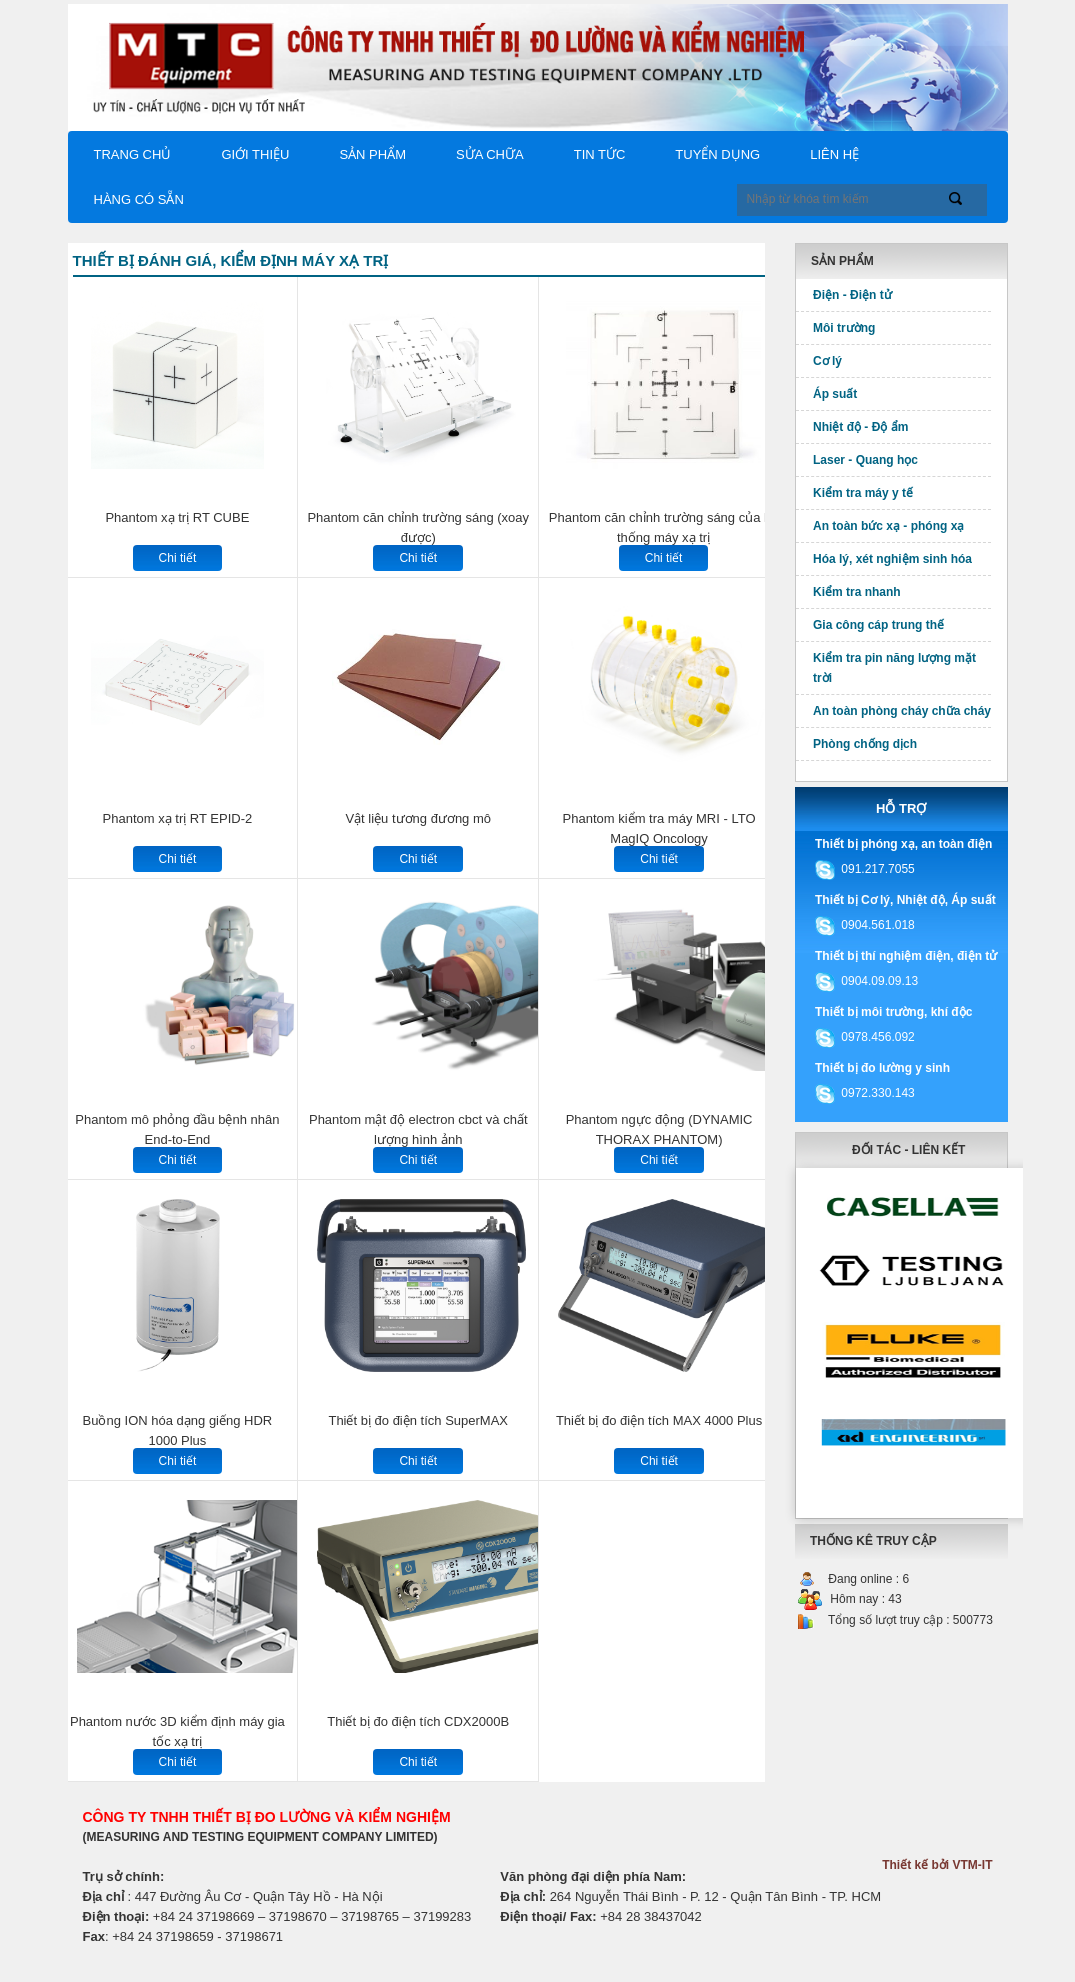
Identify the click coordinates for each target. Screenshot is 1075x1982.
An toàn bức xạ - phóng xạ (888, 526)
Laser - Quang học (865, 460)
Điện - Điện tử (852, 295)
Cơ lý (827, 361)
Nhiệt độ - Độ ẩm (860, 427)
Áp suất (835, 394)
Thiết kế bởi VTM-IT (937, 1865)
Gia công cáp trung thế (878, 625)
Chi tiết (178, 558)
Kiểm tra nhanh (857, 592)
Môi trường (844, 328)
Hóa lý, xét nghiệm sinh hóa (892, 559)
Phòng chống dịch (865, 744)
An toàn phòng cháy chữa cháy (902, 711)
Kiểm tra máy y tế (863, 493)
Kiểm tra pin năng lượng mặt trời (894, 668)
